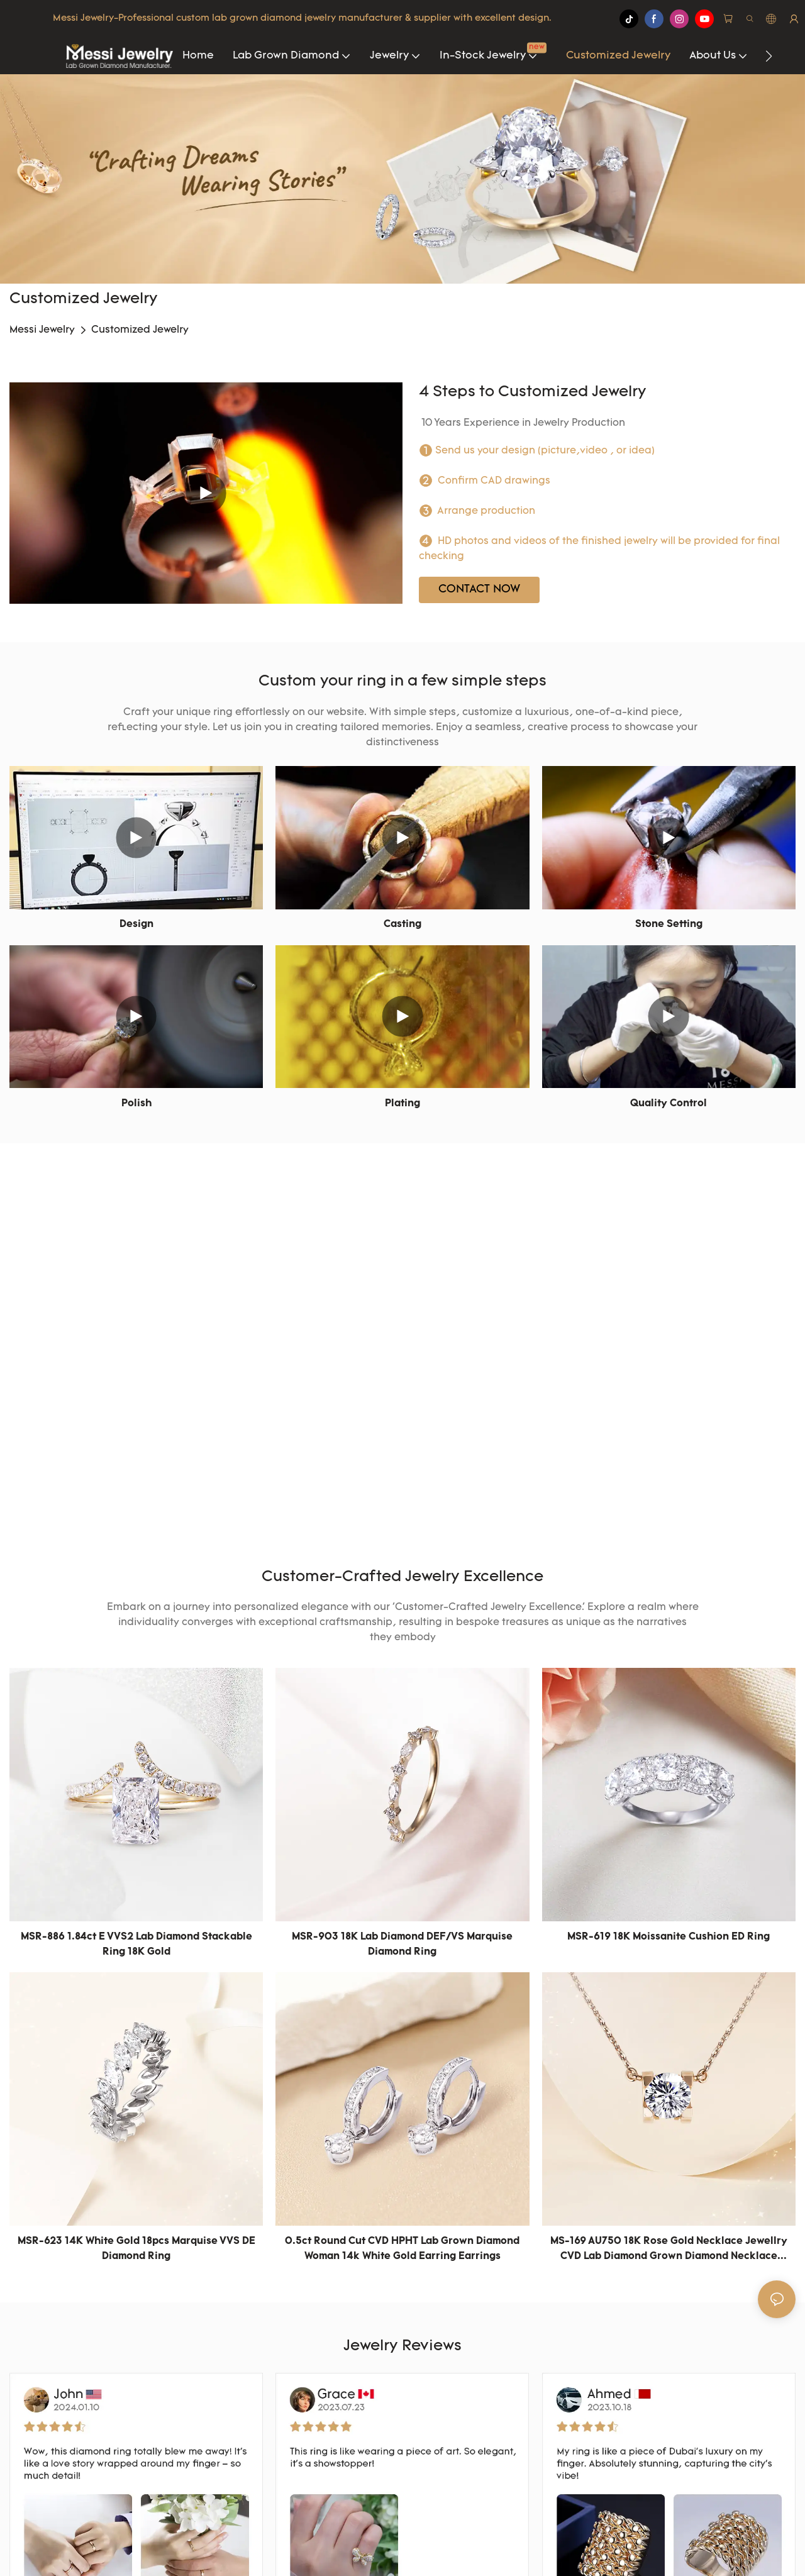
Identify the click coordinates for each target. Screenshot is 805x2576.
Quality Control (668, 1104)
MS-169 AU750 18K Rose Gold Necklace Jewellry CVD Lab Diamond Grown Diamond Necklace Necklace (668, 2250)
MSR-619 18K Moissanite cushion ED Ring (668, 1937)
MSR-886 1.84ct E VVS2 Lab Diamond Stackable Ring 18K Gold (136, 1944)
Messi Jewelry (42, 330)
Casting (402, 924)
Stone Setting (668, 924)
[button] (768, 56)
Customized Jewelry (140, 330)
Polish (136, 1104)
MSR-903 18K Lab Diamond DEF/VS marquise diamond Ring (402, 1944)
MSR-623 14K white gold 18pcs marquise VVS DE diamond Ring (136, 2249)
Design (136, 924)
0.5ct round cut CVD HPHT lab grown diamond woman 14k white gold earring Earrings (402, 2249)
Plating (402, 1104)
